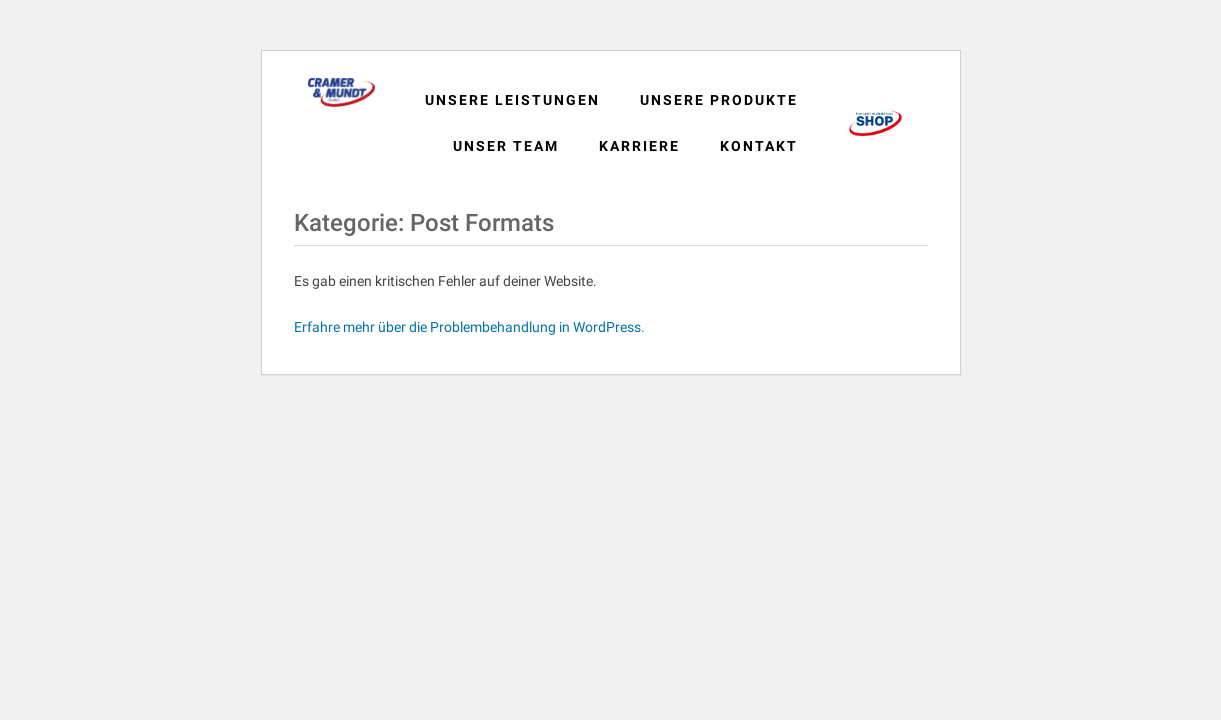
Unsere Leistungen (512, 100)
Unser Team (506, 146)
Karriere (639, 146)
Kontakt (759, 146)
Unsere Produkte (719, 100)
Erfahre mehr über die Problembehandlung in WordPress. (469, 327)
